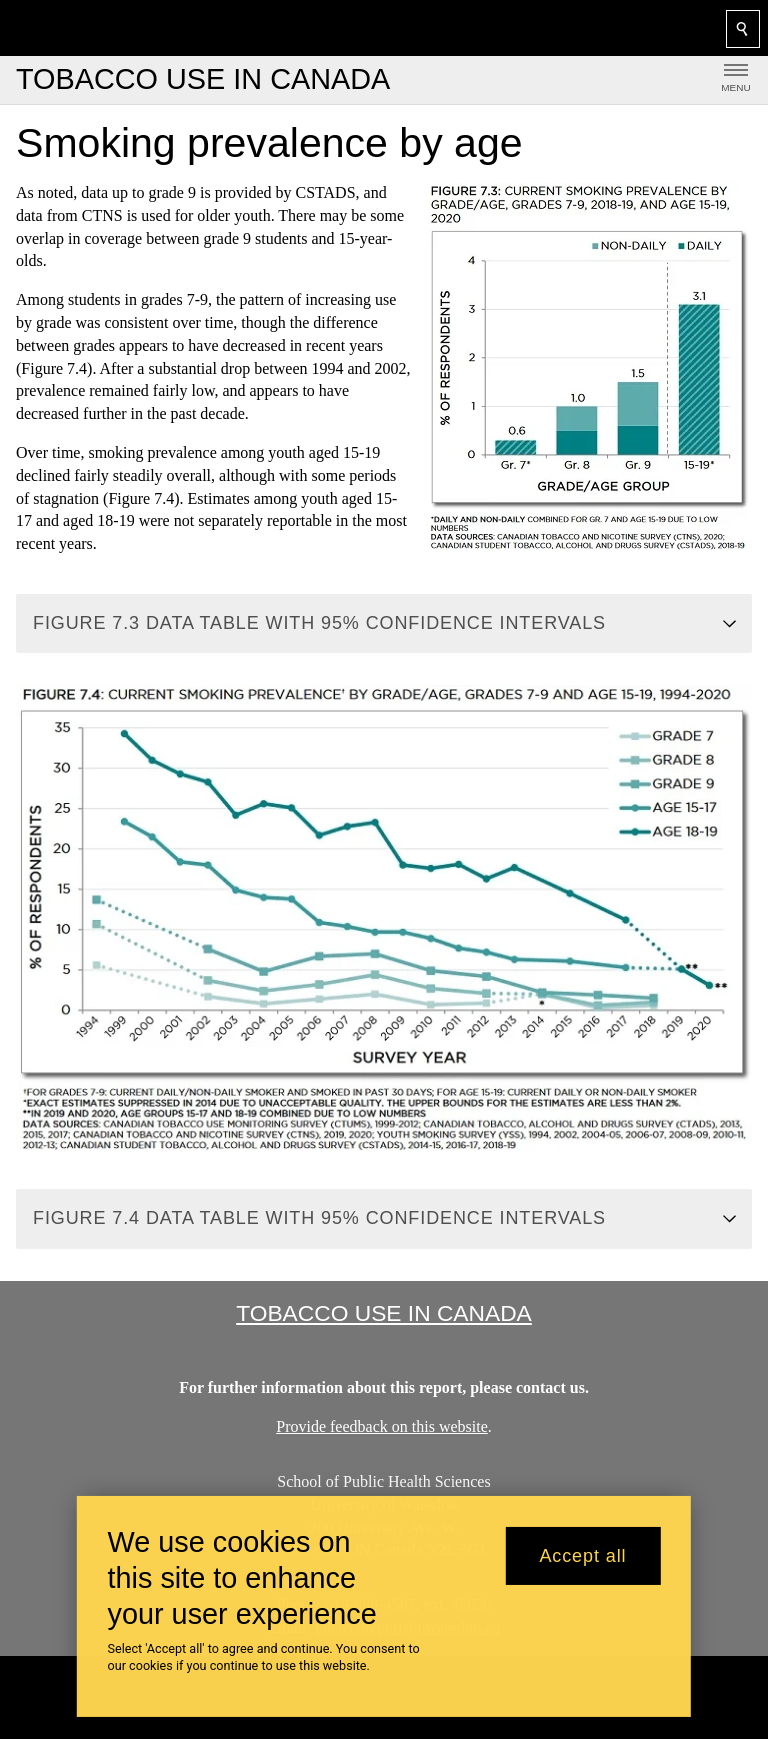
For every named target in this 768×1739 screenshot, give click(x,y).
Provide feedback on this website (382, 1426)
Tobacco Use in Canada (384, 1313)
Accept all (582, 1556)
